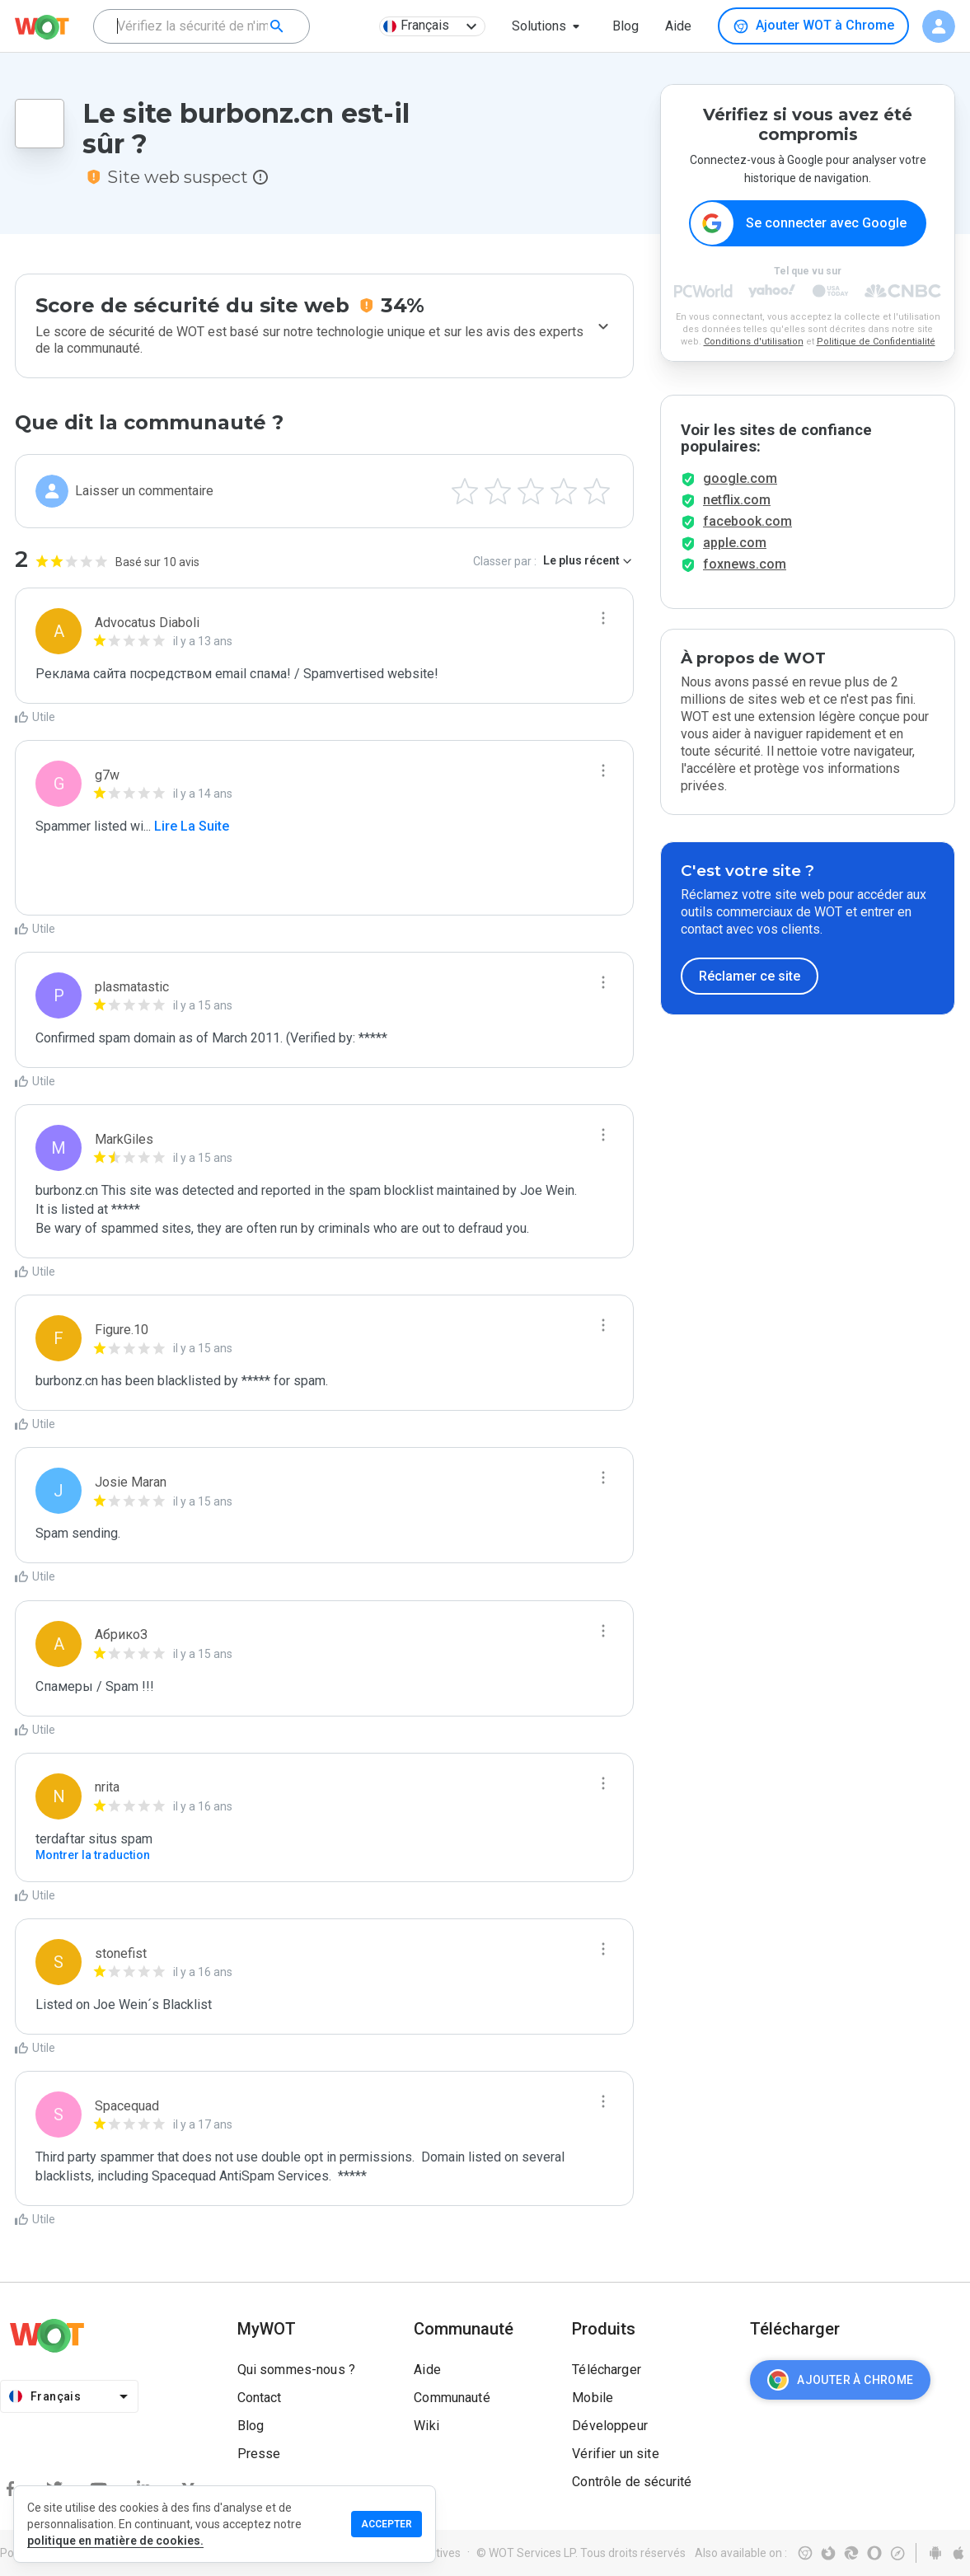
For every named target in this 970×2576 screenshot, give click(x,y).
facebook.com (747, 521)
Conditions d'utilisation (754, 341)
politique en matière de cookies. (115, 2540)
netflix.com (737, 500)
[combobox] (201, 26)
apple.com (734, 542)
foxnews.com (744, 564)
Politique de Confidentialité (876, 341)
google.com (740, 478)
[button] (549, 26)
